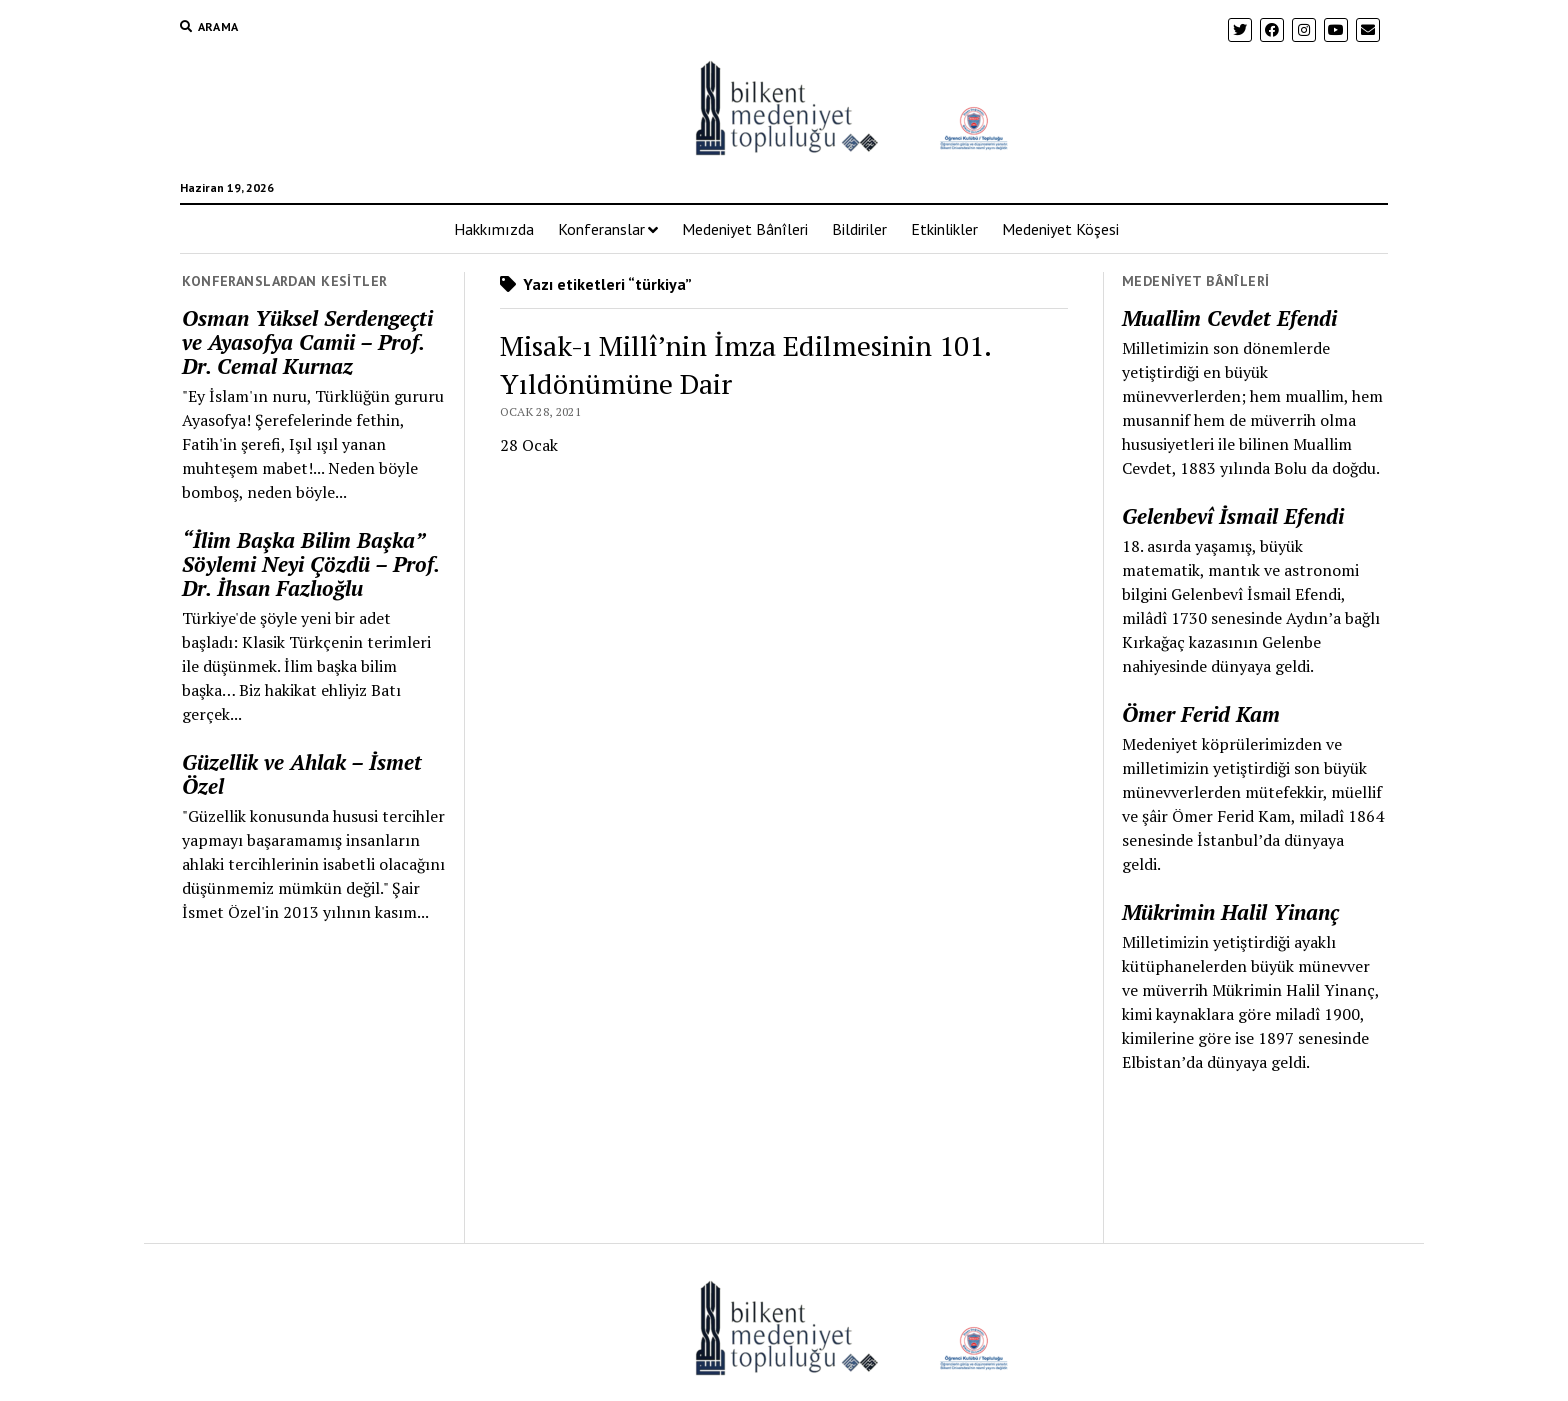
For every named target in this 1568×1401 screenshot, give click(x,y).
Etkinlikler (944, 229)
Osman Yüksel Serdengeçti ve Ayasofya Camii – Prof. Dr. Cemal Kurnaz (307, 342)
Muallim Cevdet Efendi (1229, 318)
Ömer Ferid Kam (1201, 714)
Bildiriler (859, 229)
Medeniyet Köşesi (1060, 229)
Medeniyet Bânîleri (745, 229)
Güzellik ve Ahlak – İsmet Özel (302, 774)
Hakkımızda (494, 229)
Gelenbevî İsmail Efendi (1233, 516)
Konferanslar (601, 229)
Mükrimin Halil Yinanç (1230, 912)
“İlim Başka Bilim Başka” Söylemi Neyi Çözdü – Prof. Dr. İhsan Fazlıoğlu (310, 564)
